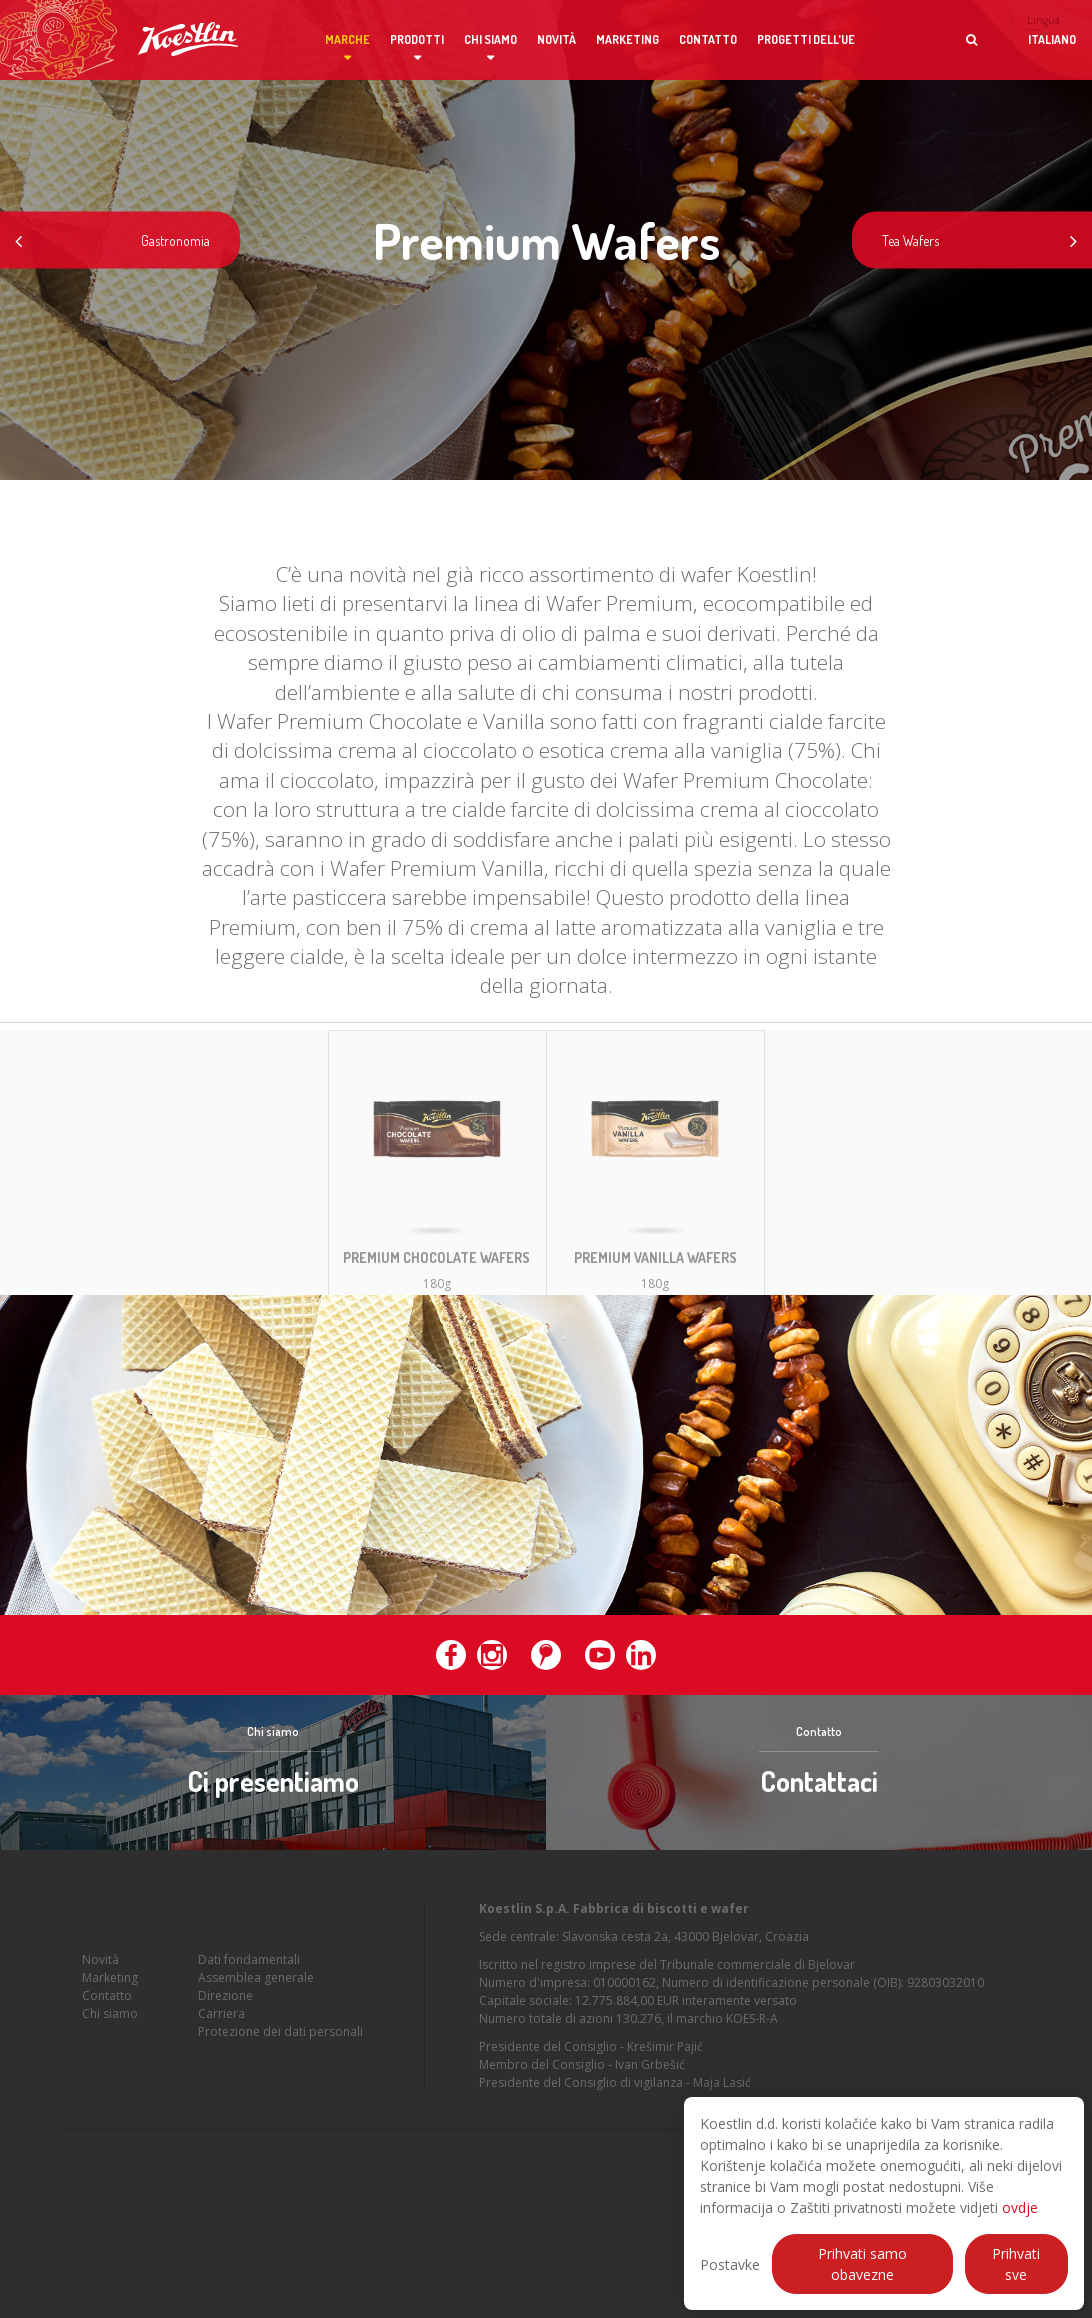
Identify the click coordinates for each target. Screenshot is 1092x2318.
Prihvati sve (1016, 2264)
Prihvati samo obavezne (862, 2264)
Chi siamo (490, 39)
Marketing (627, 39)
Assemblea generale (256, 1985)
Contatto (708, 39)
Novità (556, 39)
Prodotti (417, 39)
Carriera (221, 2021)
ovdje (1020, 2207)
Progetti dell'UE (806, 39)
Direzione (225, 2003)
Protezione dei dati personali (280, 2039)
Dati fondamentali (249, 1967)
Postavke (730, 2264)
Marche (347, 39)
